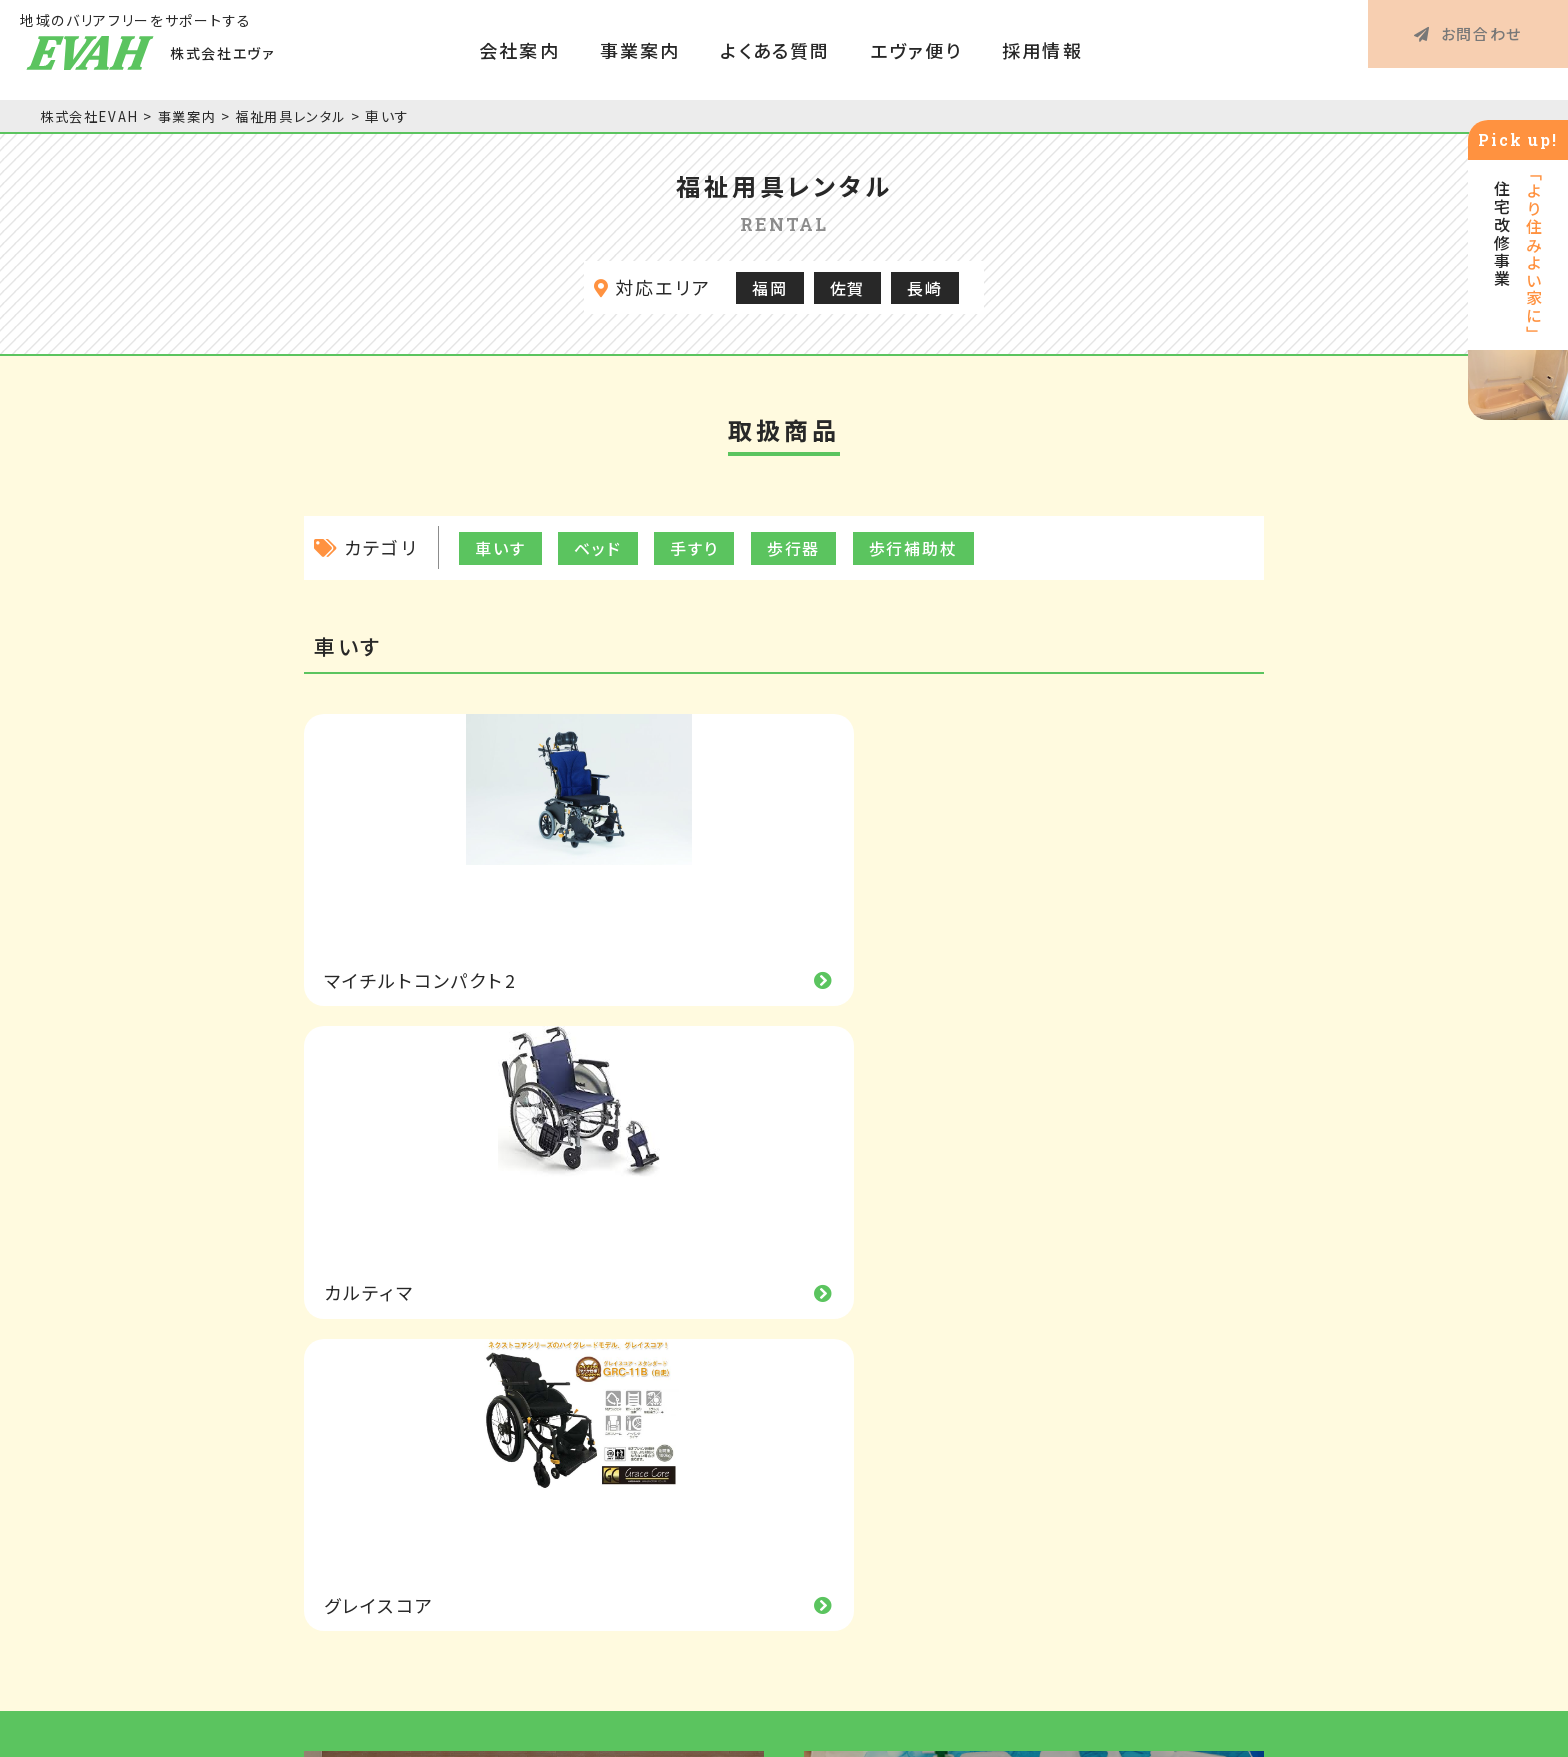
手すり (694, 548)
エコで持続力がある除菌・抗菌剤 (1034, 1200)
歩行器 (794, 548)
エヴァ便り (916, 50)
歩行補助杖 (914, 548)
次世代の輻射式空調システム (534, 1200)
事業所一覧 (642, 1512)
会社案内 (519, 50)
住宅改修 (878, 1512)
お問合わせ (1468, 50)
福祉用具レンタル (910, 1427)
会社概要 (633, 1469)
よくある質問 (775, 50)
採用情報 (1042, 50)
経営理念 (633, 1427)
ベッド (598, 548)
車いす (500, 548)
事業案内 (640, 50)
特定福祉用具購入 (913, 1469)
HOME (358, 1384)
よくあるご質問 (1127, 1384)
